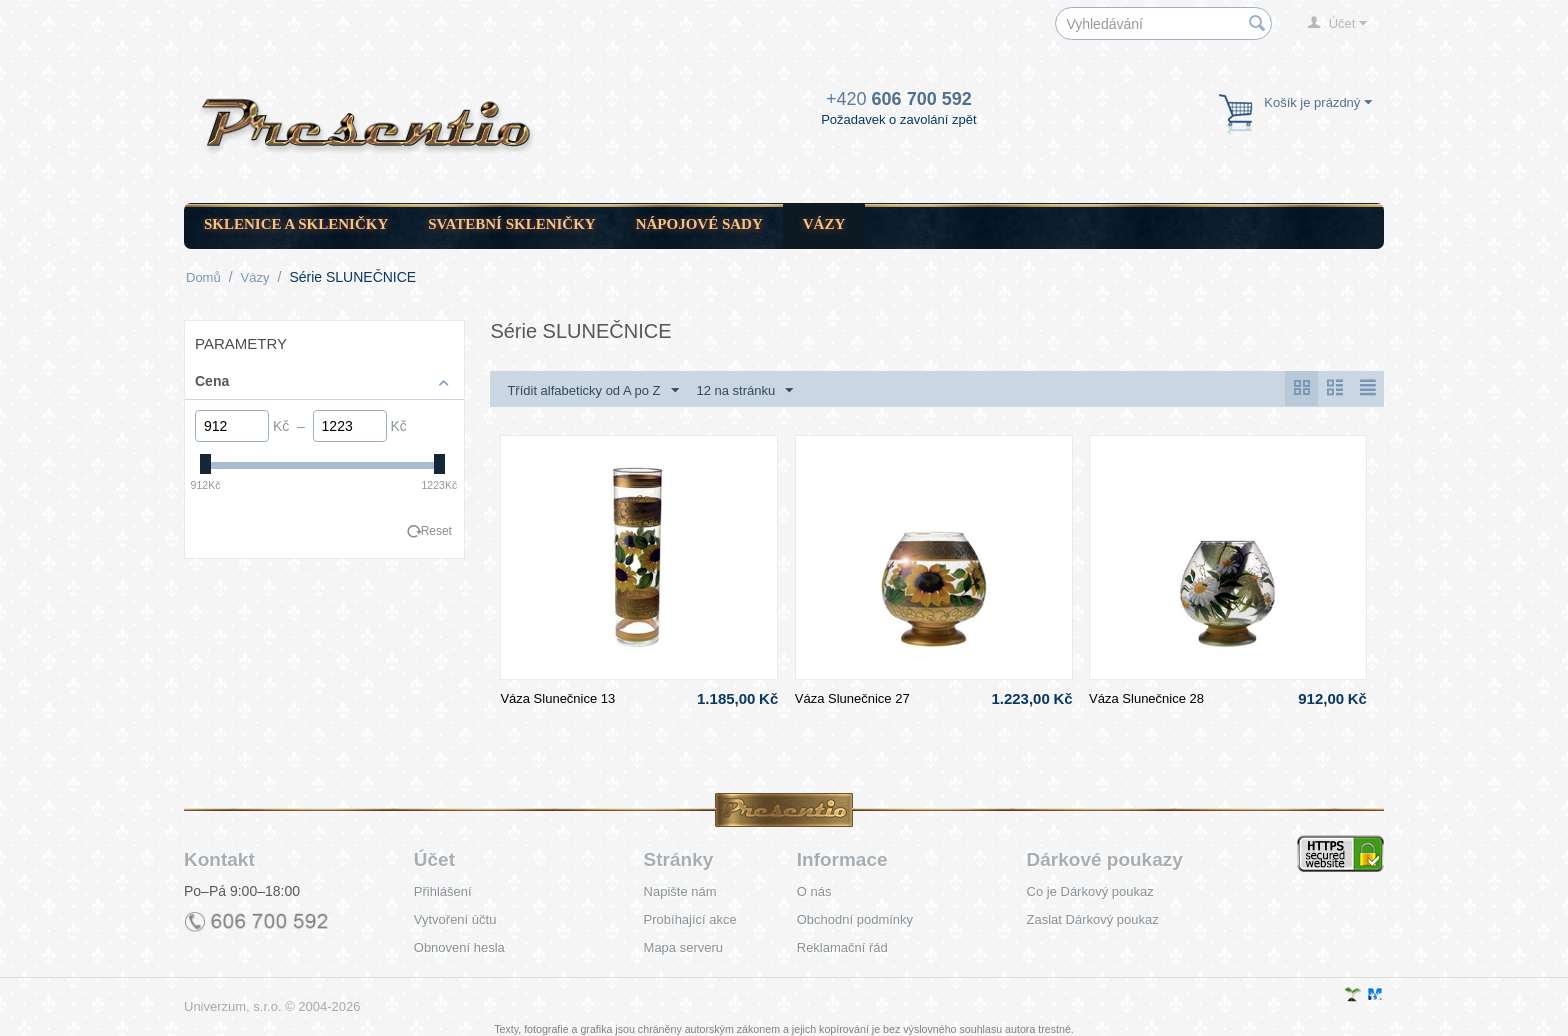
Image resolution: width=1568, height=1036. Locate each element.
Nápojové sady (699, 224)
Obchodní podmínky (855, 919)
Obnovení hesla (459, 947)
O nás (814, 891)
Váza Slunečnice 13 (557, 698)
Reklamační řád (842, 947)
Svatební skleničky (511, 224)
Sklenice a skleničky (296, 224)
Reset (436, 531)
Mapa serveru (683, 947)
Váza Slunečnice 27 (852, 698)
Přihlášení (443, 891)
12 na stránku (744, 391)
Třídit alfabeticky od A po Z (592, 391)
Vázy (824, 224)
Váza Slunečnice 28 (1146, 698)
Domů (203, 277)
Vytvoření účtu (455, 919)
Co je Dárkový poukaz (1090, 891)
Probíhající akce (690, 919)
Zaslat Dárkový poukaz (1093, 919)
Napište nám (680, 891)
